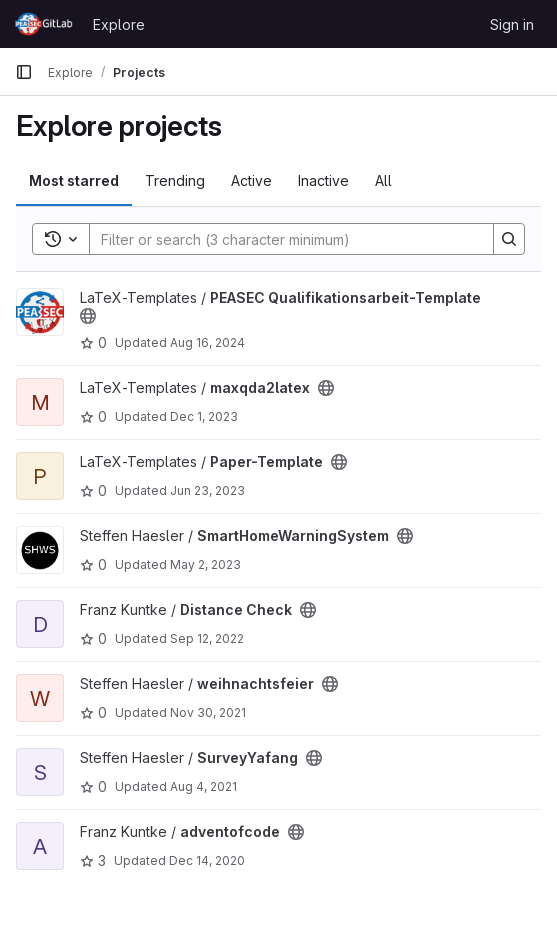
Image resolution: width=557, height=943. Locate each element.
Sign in (512, 24)
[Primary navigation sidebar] (24, 72)
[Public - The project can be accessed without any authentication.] (88, 316)
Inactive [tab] (323, 180)
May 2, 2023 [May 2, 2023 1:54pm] (205, 564)
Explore (119, 24)
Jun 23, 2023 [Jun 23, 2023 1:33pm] (207, 490)
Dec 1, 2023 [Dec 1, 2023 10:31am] (204, 416)
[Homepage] (44, 24)
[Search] (281, 239)
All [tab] (383, 180)
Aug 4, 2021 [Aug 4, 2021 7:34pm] (203, 786)
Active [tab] (251, 180)
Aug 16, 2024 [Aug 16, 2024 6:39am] (207, 342)
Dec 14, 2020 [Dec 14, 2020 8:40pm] (207, 860)
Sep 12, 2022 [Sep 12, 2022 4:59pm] (207, 638)
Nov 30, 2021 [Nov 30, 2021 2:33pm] (208, 712)
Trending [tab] (175, 180)
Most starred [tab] (74, 180)
